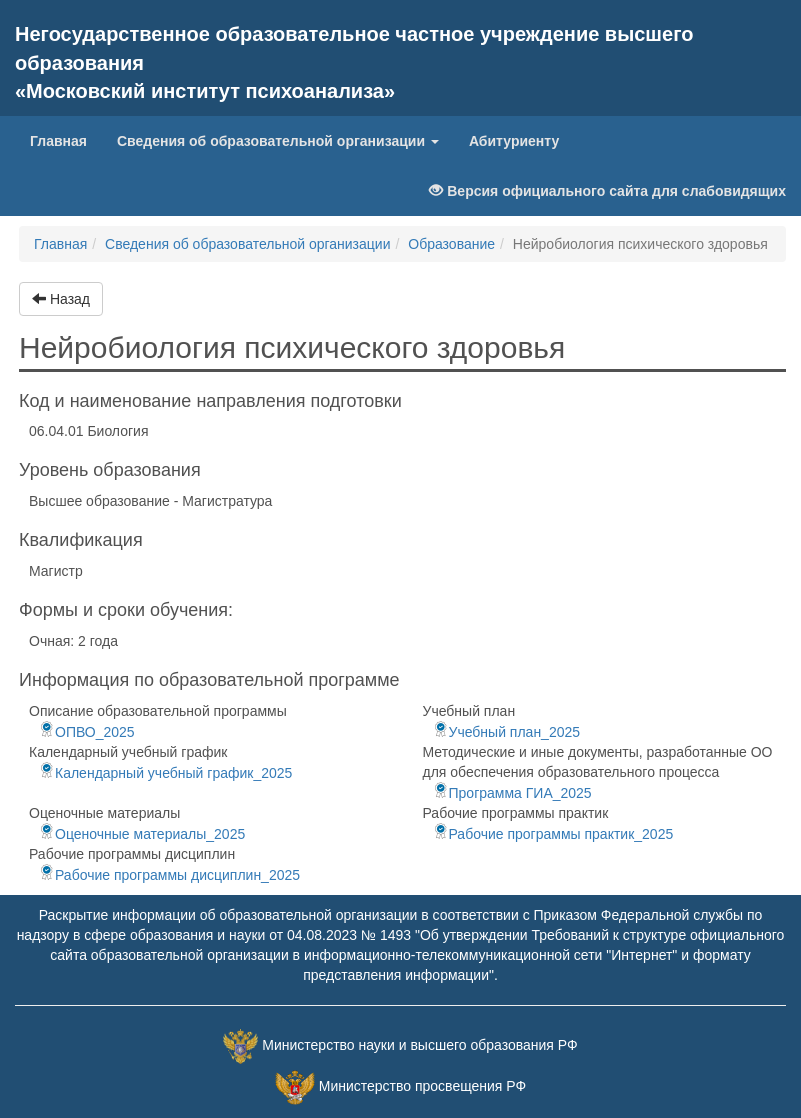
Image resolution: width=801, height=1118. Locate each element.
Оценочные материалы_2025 (142, 834)
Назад (61, 299)
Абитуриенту (514, 141)
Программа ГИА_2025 (512, 793)
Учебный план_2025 (507, 732)
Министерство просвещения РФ (422, 1086)
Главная (66, 139)
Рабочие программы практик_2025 (553, 834)
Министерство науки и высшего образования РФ (419, 1045)
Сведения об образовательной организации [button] (278, 141)
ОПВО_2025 (87, 732)
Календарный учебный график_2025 (165, 773)
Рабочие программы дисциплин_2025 (169, 875)
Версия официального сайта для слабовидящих (607, 191)
